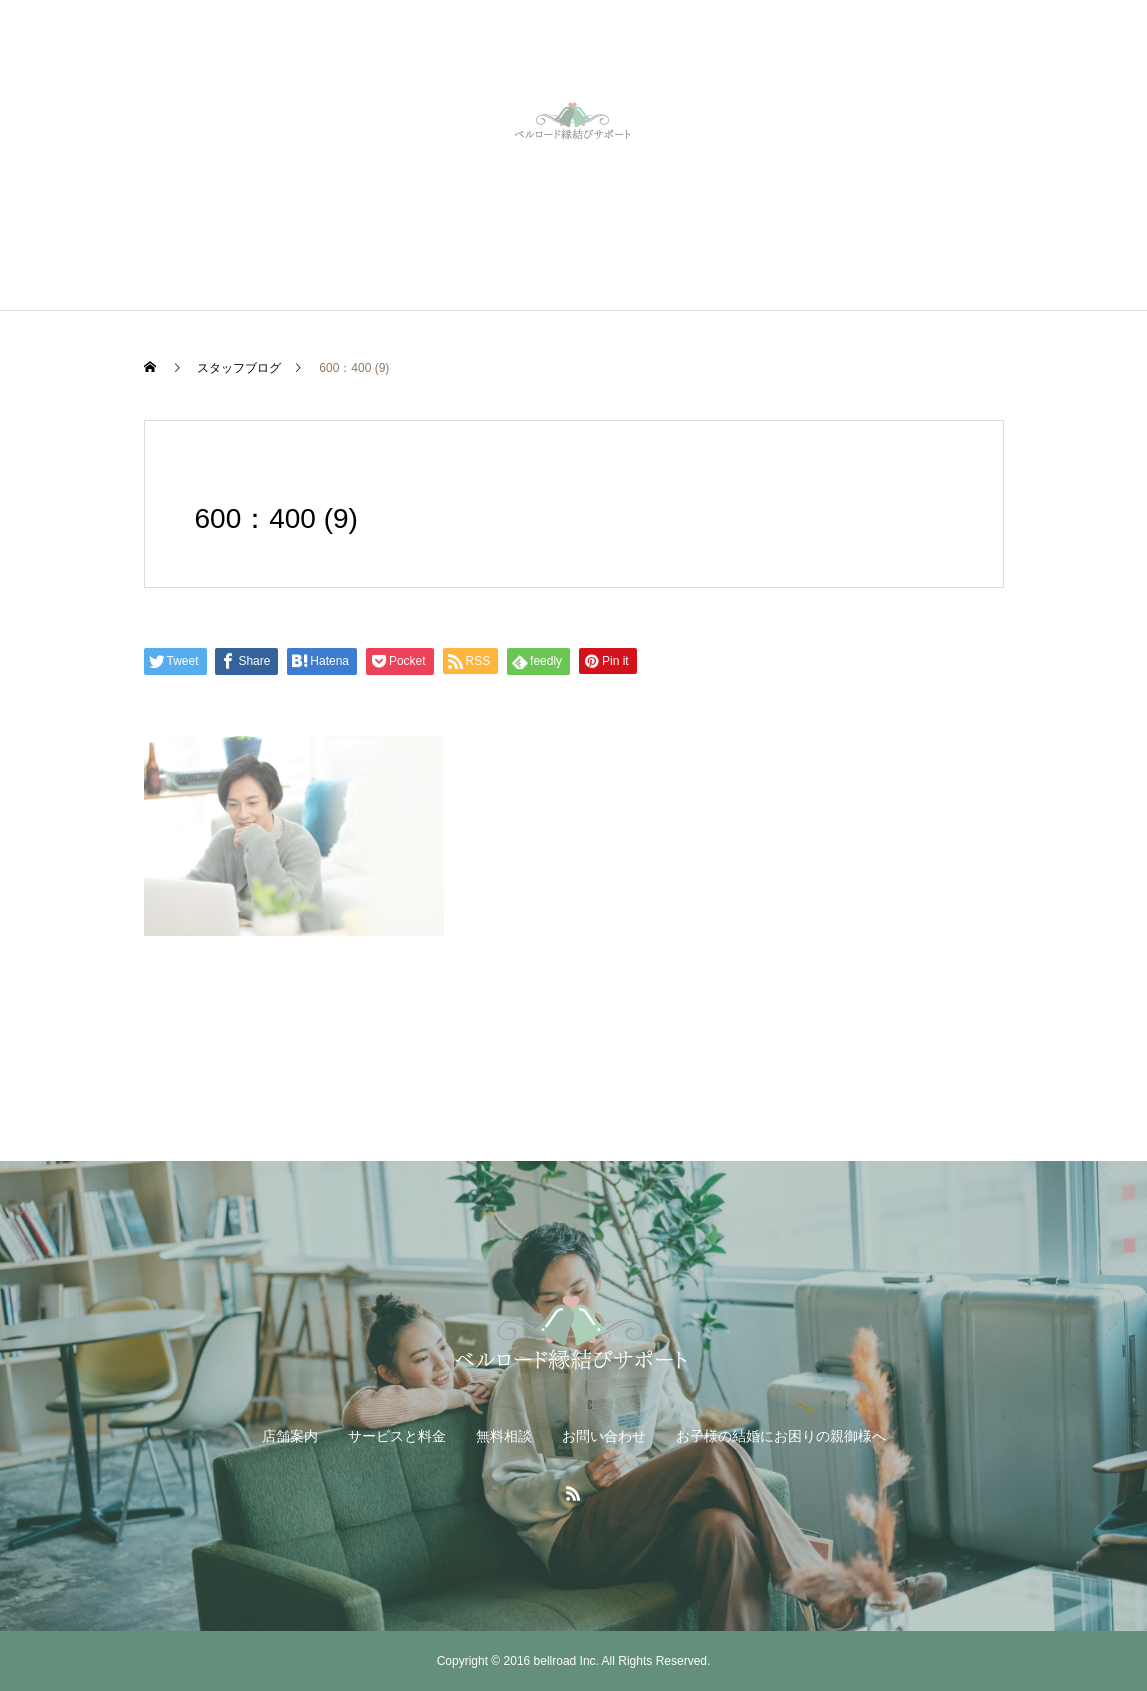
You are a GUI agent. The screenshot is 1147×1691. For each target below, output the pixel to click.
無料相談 (504, 1436)
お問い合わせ (604, 1436)
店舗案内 (290, 1436)
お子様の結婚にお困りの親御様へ (781, 1436)
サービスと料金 (397, 1436)
